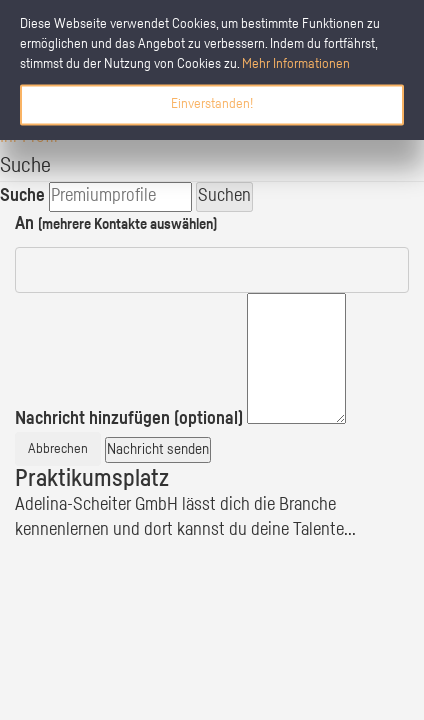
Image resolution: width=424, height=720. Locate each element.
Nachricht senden (158, 449)
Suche (22, 196)
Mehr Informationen (296, 64)
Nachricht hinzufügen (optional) (129, 419)
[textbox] (296, 358)
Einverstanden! (212, 104)
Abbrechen (58, 449)
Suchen (224, 196)
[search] (120, 197)
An (116, 224)
